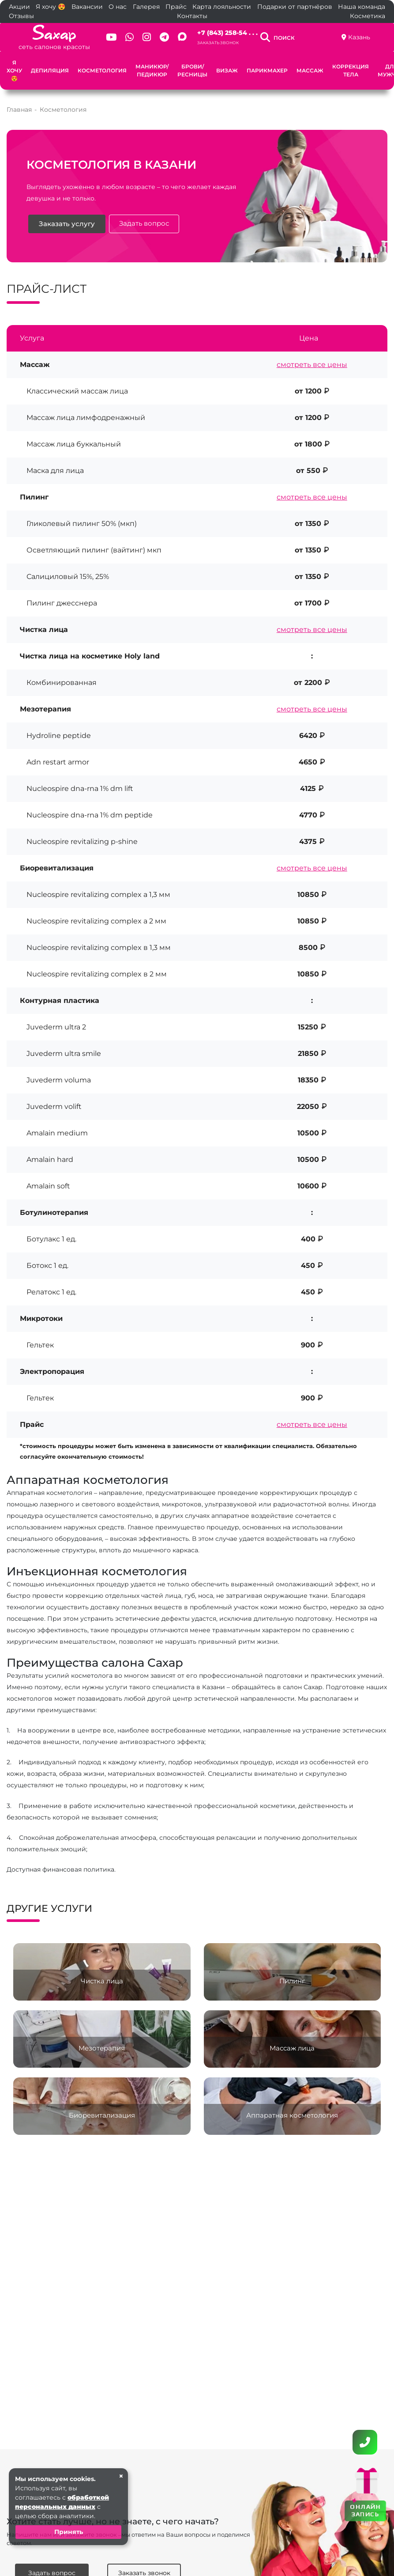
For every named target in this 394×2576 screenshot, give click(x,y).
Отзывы (21, 16)
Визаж (227, 70)
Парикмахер (267, 70)
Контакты (192, 16)
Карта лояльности (221, 7)
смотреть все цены (312, 364)
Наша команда (361, 7)
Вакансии (87, 7)
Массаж (309, 70)
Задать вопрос (145, 224)
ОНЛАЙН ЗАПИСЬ (365, 2510)
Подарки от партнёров (294, 7)
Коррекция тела (350, 70)
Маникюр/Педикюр (152, 70)
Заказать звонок (218, 42)
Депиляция (50, 70)
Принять (68, 2532)
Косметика (367, 16)
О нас (118, 7)
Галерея (146, 7)
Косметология (102, 70)
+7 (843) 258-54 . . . (227, 33)
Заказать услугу (67, 224)
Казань (359, 37)
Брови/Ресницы (192, 70)
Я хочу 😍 (50, 7)
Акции (19, 7)
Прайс (176, 7)
